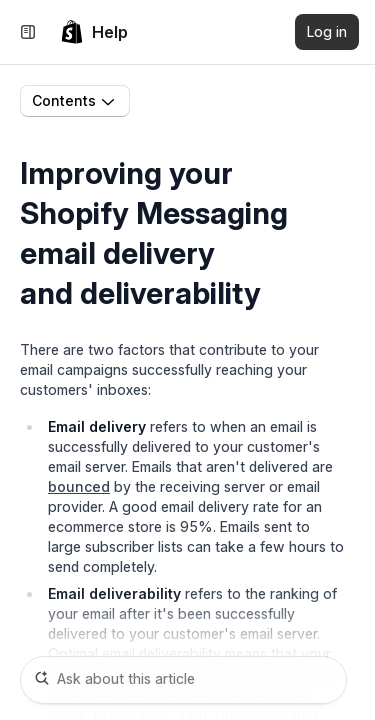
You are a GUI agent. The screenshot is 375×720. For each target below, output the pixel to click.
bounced (79, 486)
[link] (94, 32)
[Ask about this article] (183, 680)
